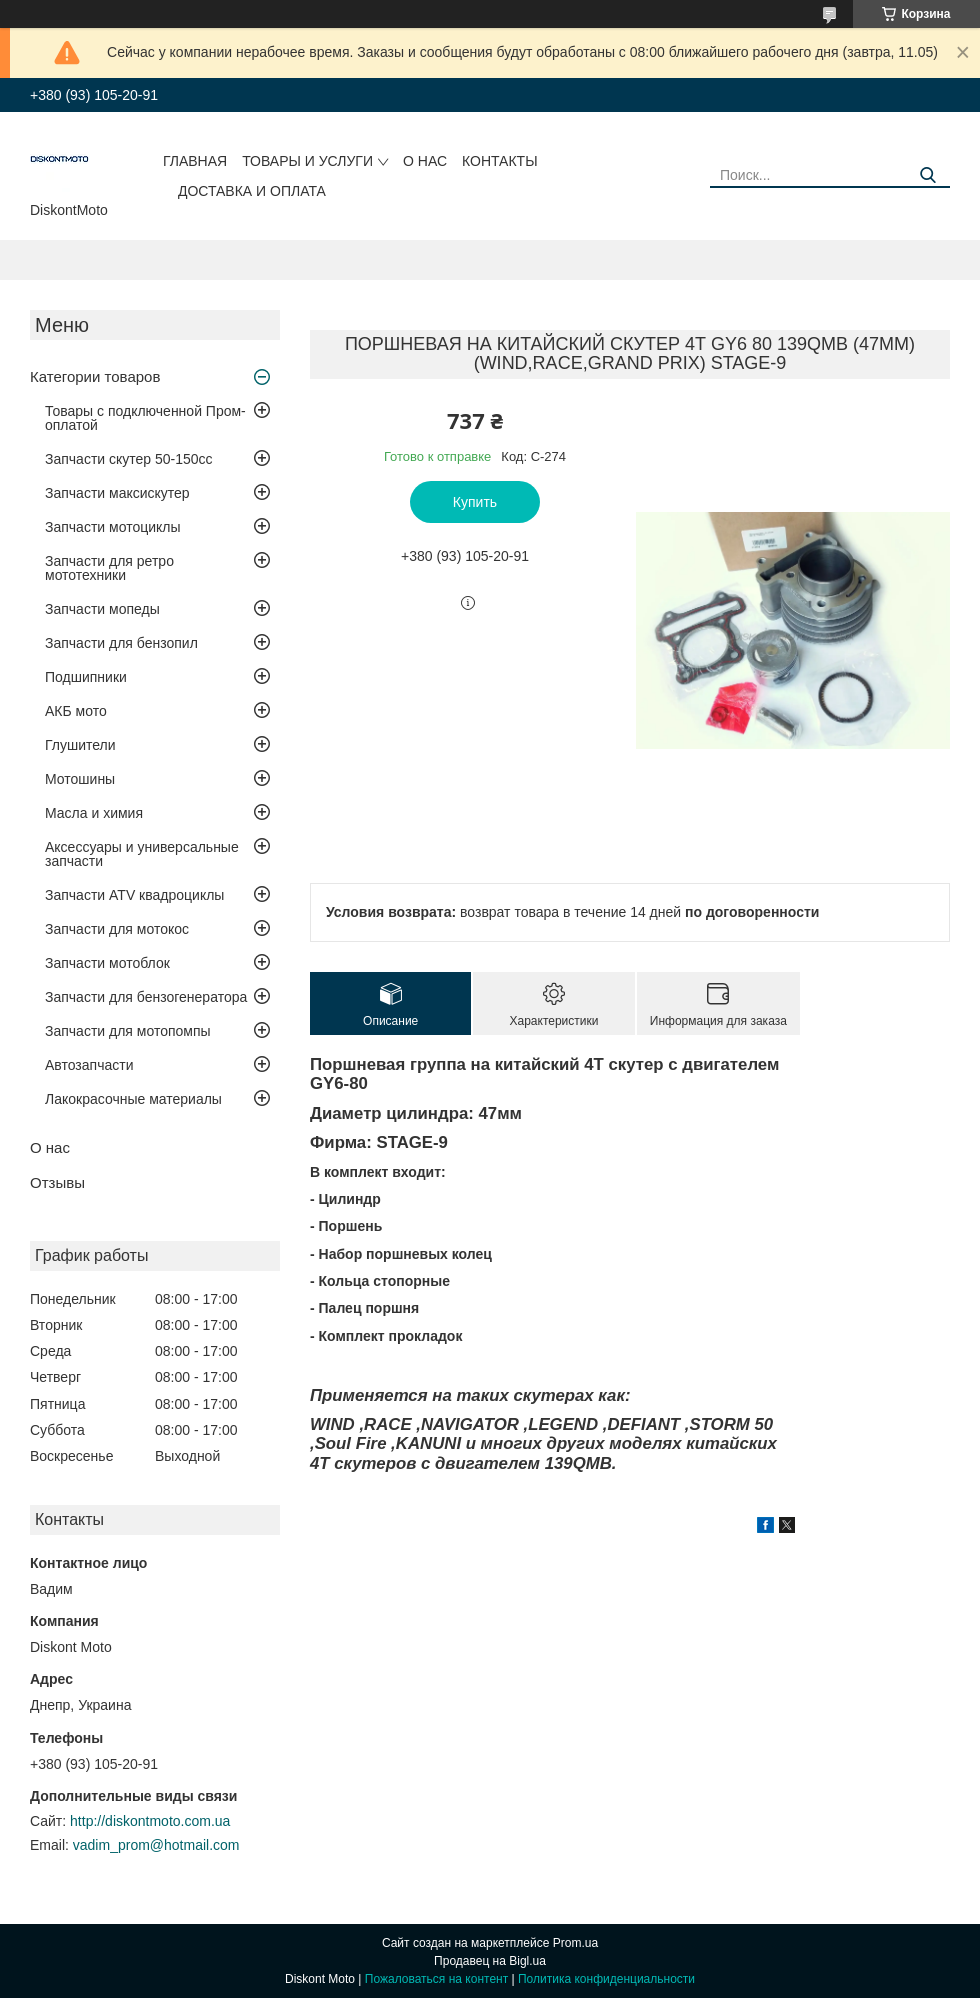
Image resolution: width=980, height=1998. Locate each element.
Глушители (80, 745)
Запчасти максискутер (117, 493)
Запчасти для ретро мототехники (109, 568)
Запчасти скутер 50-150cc (129, 459)
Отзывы (57, 1182)
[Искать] (927, 175)
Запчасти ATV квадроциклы (134, 895)
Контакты (500, 161)
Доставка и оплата (252, 191)
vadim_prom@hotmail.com (156, 1845)
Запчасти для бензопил (121, 643)
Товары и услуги (307, 161)
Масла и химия (94, 813)
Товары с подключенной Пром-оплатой (145, 418)
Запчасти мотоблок (107, 963)
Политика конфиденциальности (606, 1979)
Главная (195, 161)
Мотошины (80, 779)
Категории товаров (95, 376)
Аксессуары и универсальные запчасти (142, 854)
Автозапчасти (89, 1065)
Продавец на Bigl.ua (490, 1961)
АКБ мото (76, 711)
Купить (475, 502)
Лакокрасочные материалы (133, 1099)
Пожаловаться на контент (436, 1979)
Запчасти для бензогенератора (146, 997)
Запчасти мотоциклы (113, 527)
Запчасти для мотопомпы (128, 1031)
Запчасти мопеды (102, 609)
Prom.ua (575, 1943)
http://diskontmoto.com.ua (150, 1821)
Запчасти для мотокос (117, 929)
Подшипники (86, 677)
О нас (425, 161)
